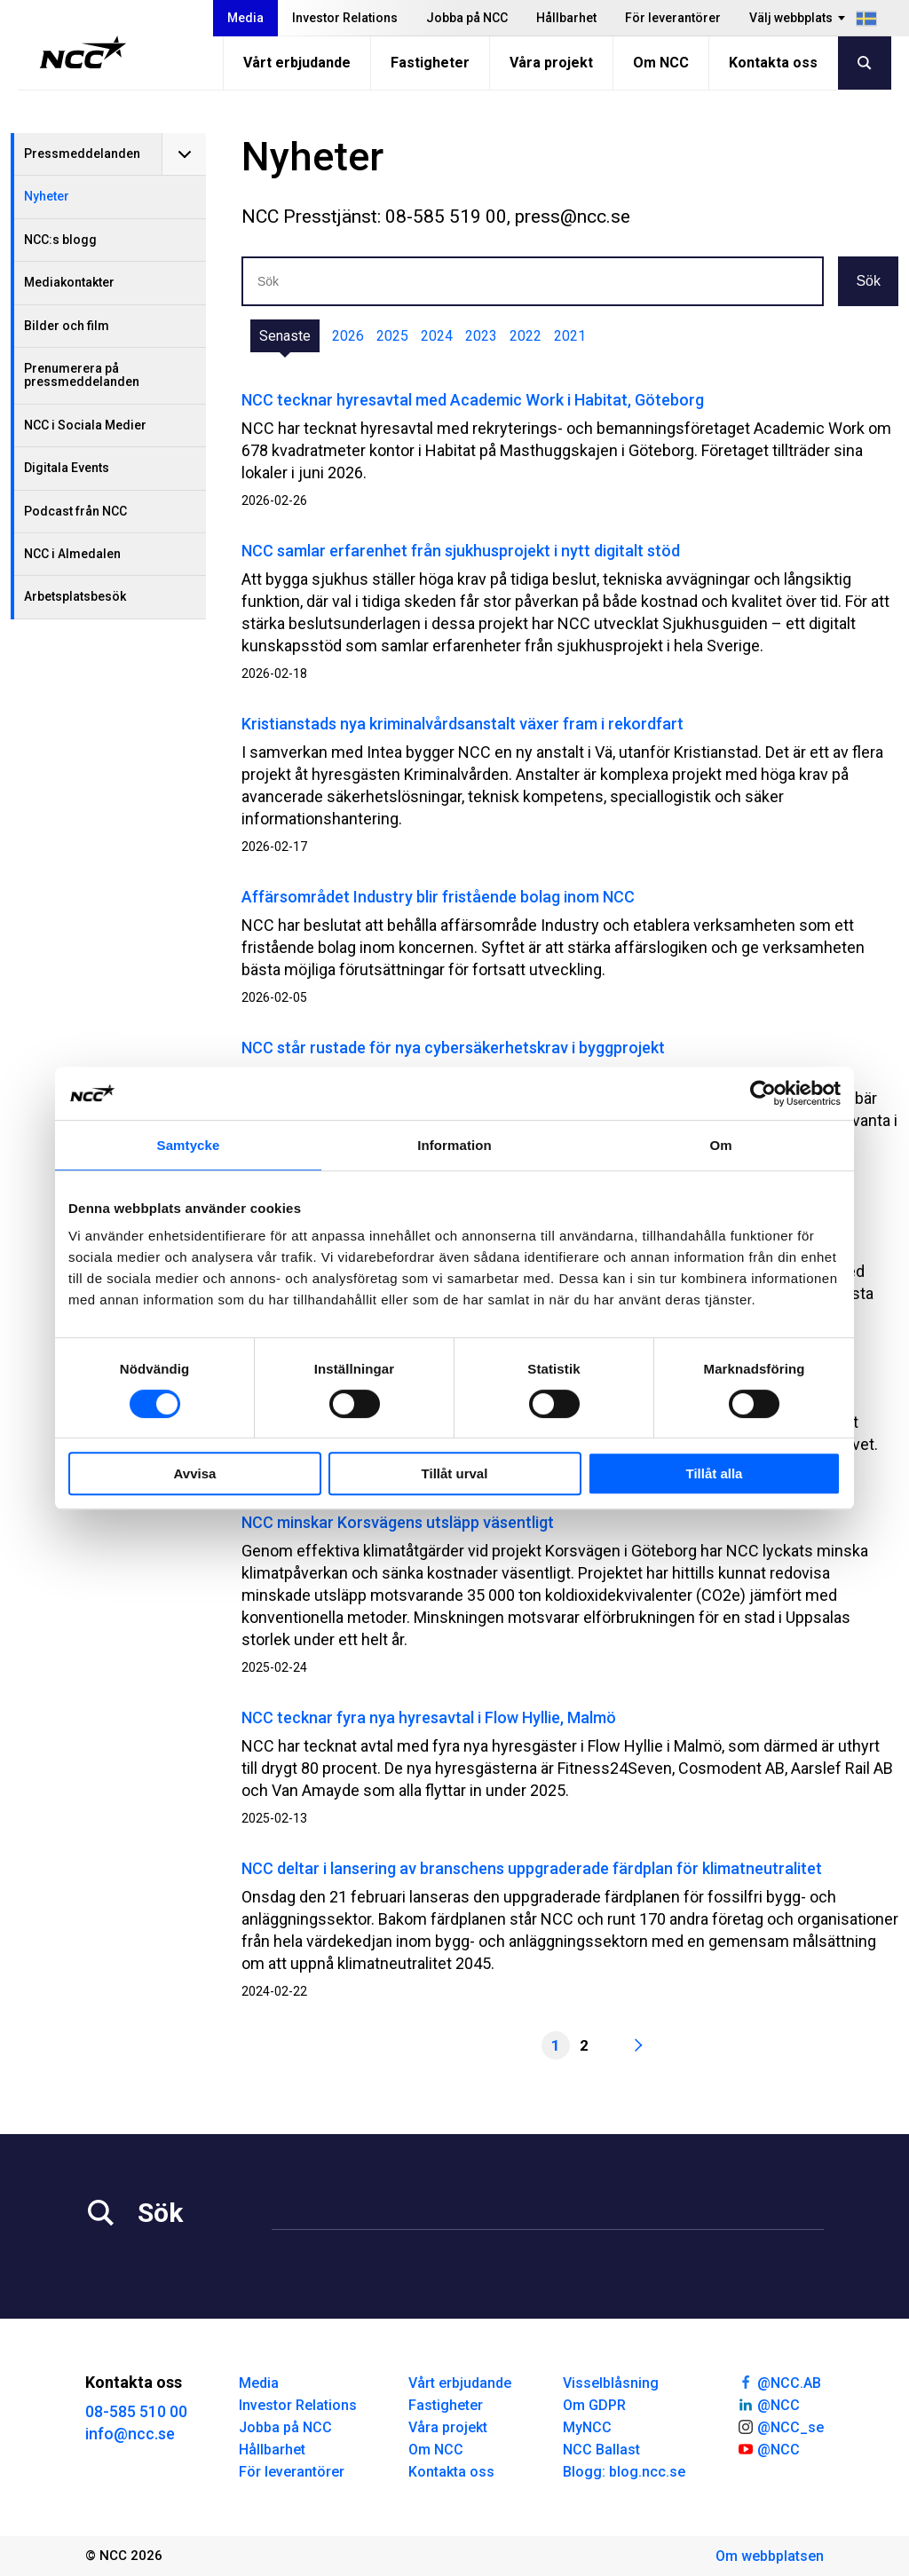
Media (245, 18)
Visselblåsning (611, 2383)
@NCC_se (780, 2426)
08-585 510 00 (136, 2411)
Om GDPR (594, 2405)
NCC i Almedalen (72, 554)
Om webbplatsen (769, 2556)
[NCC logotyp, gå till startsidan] (83, 52)
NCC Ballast (601, 2449)
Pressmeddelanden (82, 153)
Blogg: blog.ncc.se (624, 2471)
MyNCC (587, 2427)
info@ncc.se (130, 2433)
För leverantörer (673, 18)
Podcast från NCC (75, 511)
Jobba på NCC (467, 18)
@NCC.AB (779, 2381)
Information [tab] (454, 1145)
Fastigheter (430, 62)
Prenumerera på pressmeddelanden (81, 375)
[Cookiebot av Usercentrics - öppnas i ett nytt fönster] (763, 1093)
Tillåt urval (455, 1473)
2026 (348, 335)
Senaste (285, 335)
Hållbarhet (566, 18)
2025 (392, 335)
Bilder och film (66, 326)
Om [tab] (720, 1145)
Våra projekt (551, 62)
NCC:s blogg (60, 239)
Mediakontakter (69, 282)
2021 (570, 335)
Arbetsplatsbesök (75, 596)
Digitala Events (66, 468)
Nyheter (46, 196)
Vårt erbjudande (297, 62)
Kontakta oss (773, 62)
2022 (525, 335)
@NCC (768, 2404)
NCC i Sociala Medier (85, 425)
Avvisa (195, 1473)
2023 (481, 335)
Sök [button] (868, 280)
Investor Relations (345, 18)
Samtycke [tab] (188, 1145)
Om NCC (661, 62)
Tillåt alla (714, 1473)
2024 (437, 335)
